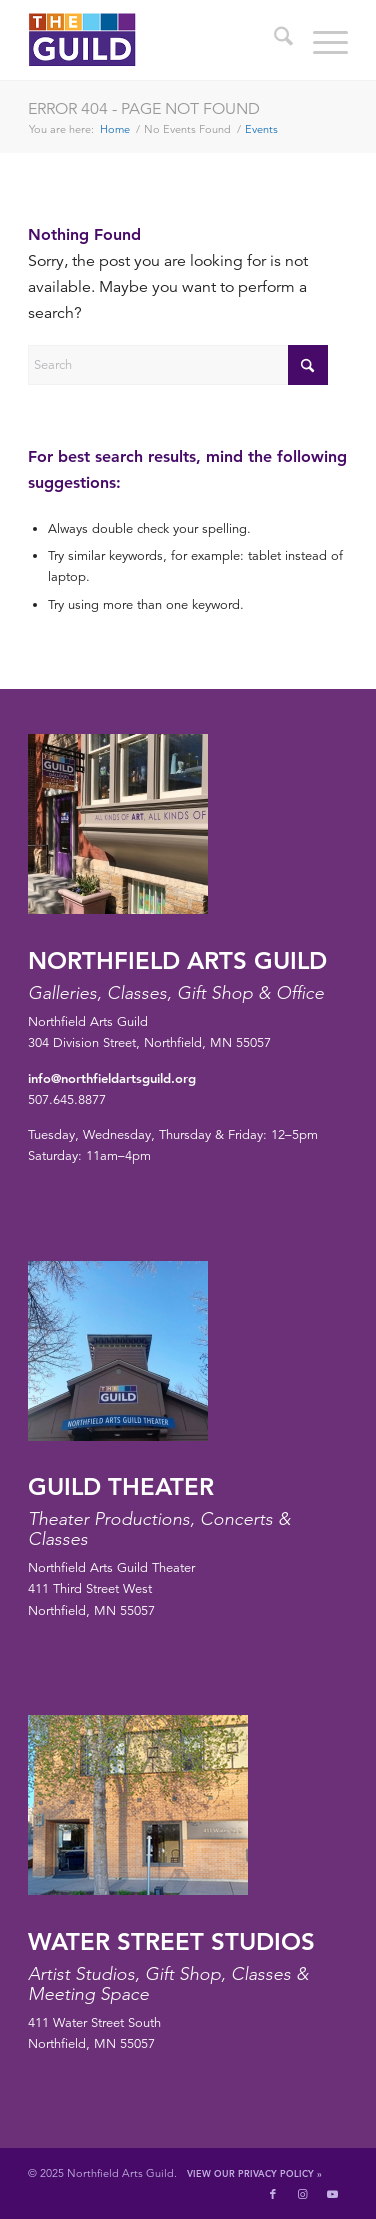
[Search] (273, 40)
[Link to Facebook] (273, 2194)
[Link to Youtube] (333, 2194)
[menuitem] (273, 40)
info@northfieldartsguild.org (112, 1078)
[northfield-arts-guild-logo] (156, 40)
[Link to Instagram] (303, 2194)
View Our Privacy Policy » (254, 2173)
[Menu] (320, 40)
